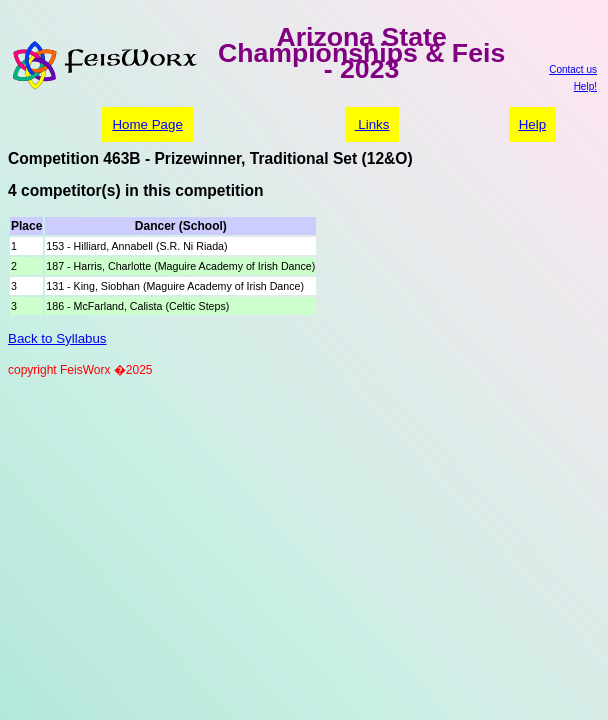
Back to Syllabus (57, 338)
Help (532, 124)
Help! (585, 86)
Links (372, 124)
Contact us (573, 69)
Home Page (147, 124)
